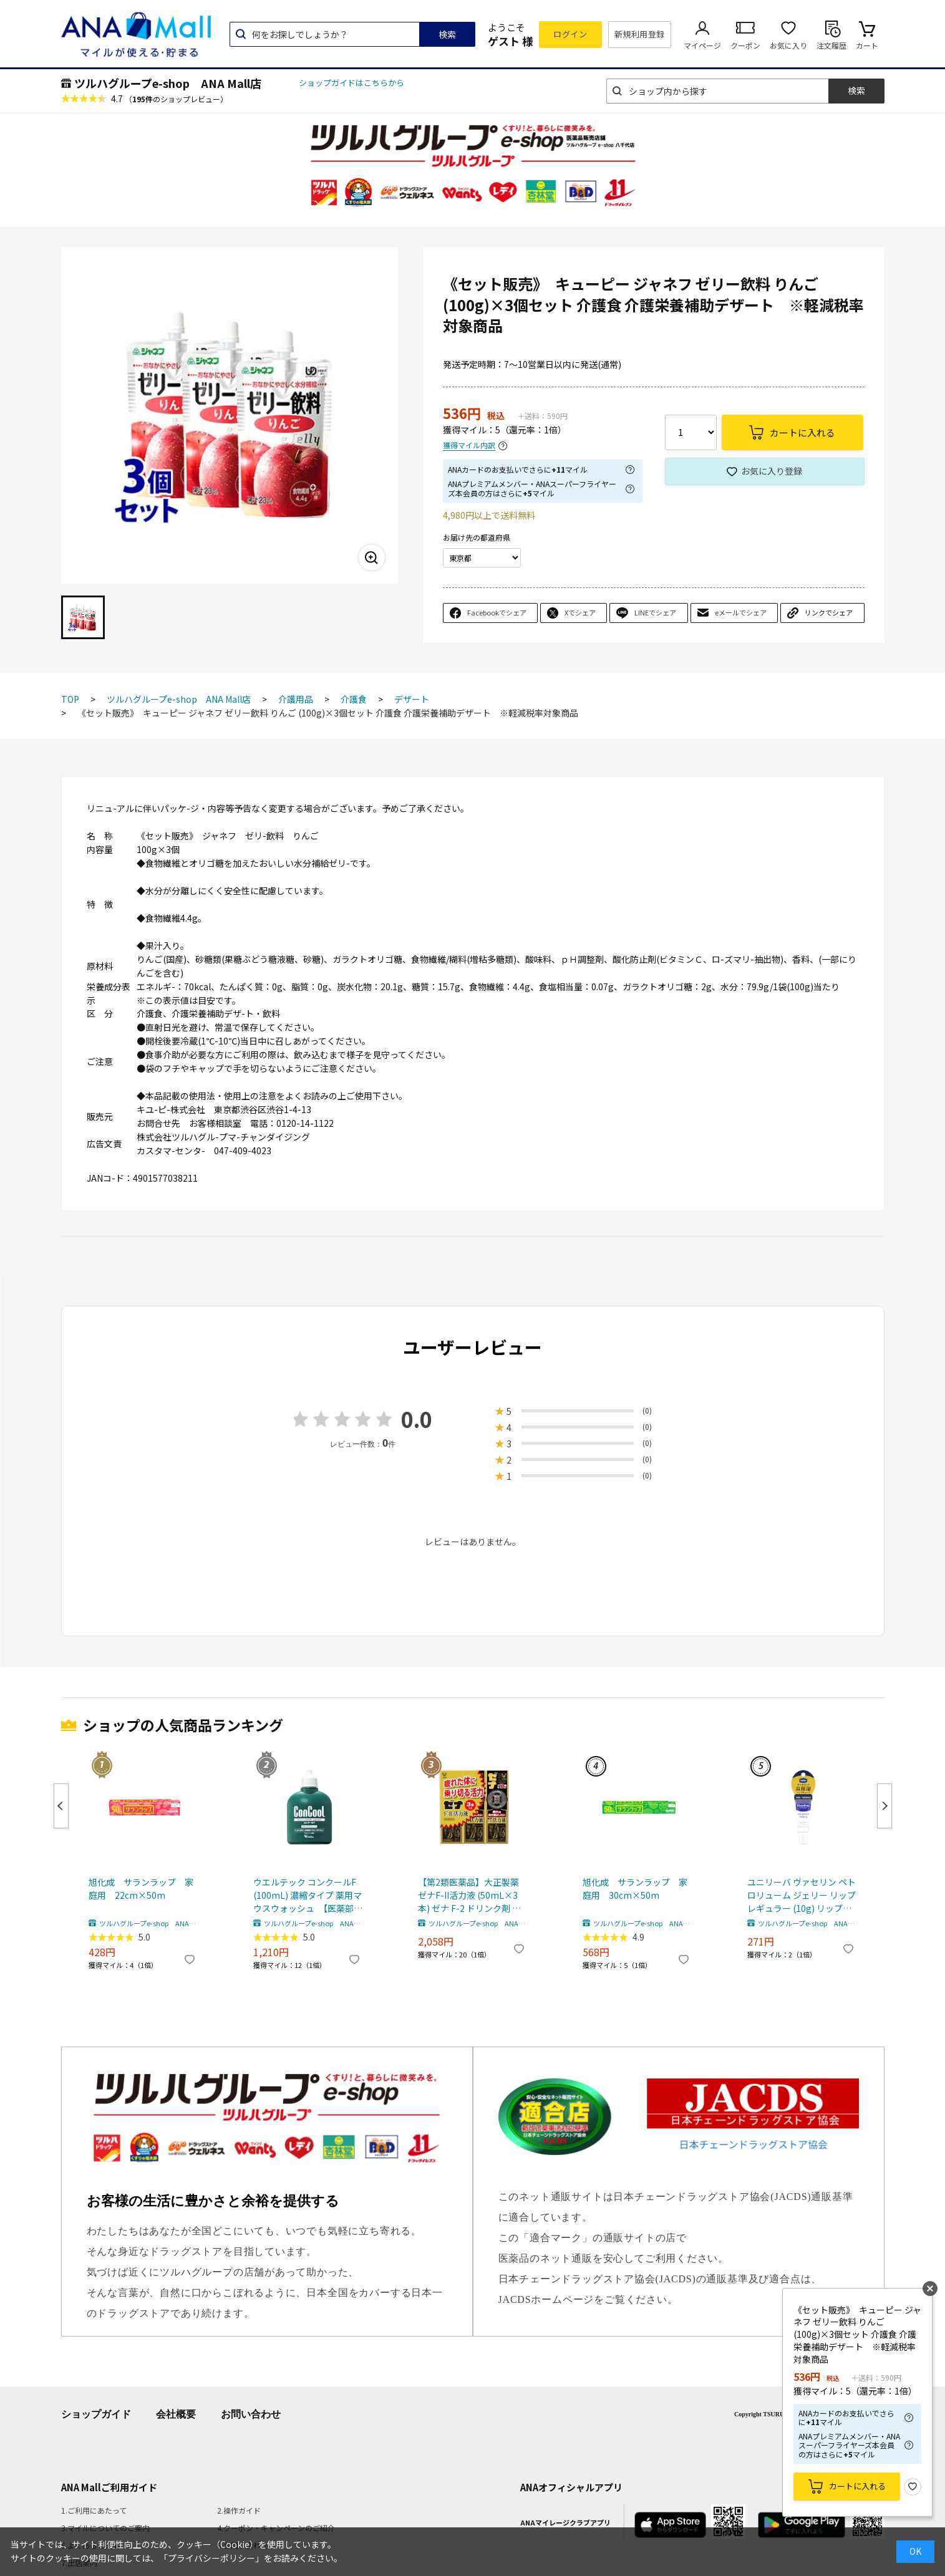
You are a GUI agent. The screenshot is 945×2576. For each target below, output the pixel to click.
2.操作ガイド (239, 2510)
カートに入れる (857, 2486)
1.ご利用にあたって (94, 2510)
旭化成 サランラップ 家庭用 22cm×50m (141, 1888)
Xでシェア (580, 612)
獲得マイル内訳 (469, 445)
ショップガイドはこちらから (351, 83)
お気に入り (788, 45)
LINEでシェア (655, 612)
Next (884, 1805)
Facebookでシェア (496, 612)
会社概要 (176, 2414)
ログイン (570, 34)
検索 (447, 34)
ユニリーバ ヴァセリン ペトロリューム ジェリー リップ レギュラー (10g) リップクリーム (801, 1895)
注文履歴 (831, 45)
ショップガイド (96, 2414)
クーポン (745, 45)
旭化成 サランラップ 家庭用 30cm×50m (635, 1888)
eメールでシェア (741, 612)
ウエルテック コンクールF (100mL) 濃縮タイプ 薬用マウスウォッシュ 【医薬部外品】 (307, 1895)
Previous (61, 1805)
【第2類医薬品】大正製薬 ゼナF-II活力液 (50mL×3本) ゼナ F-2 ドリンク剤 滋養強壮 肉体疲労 (469, 1895)
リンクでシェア (829, 612)
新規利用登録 (639, 34)
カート (867, 45)
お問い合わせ (251, 2414)
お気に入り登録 (771, 471)
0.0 (416, 1419)
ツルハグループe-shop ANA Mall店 (167, 83)
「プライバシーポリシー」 (211, 2558)
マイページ (702, 45)
